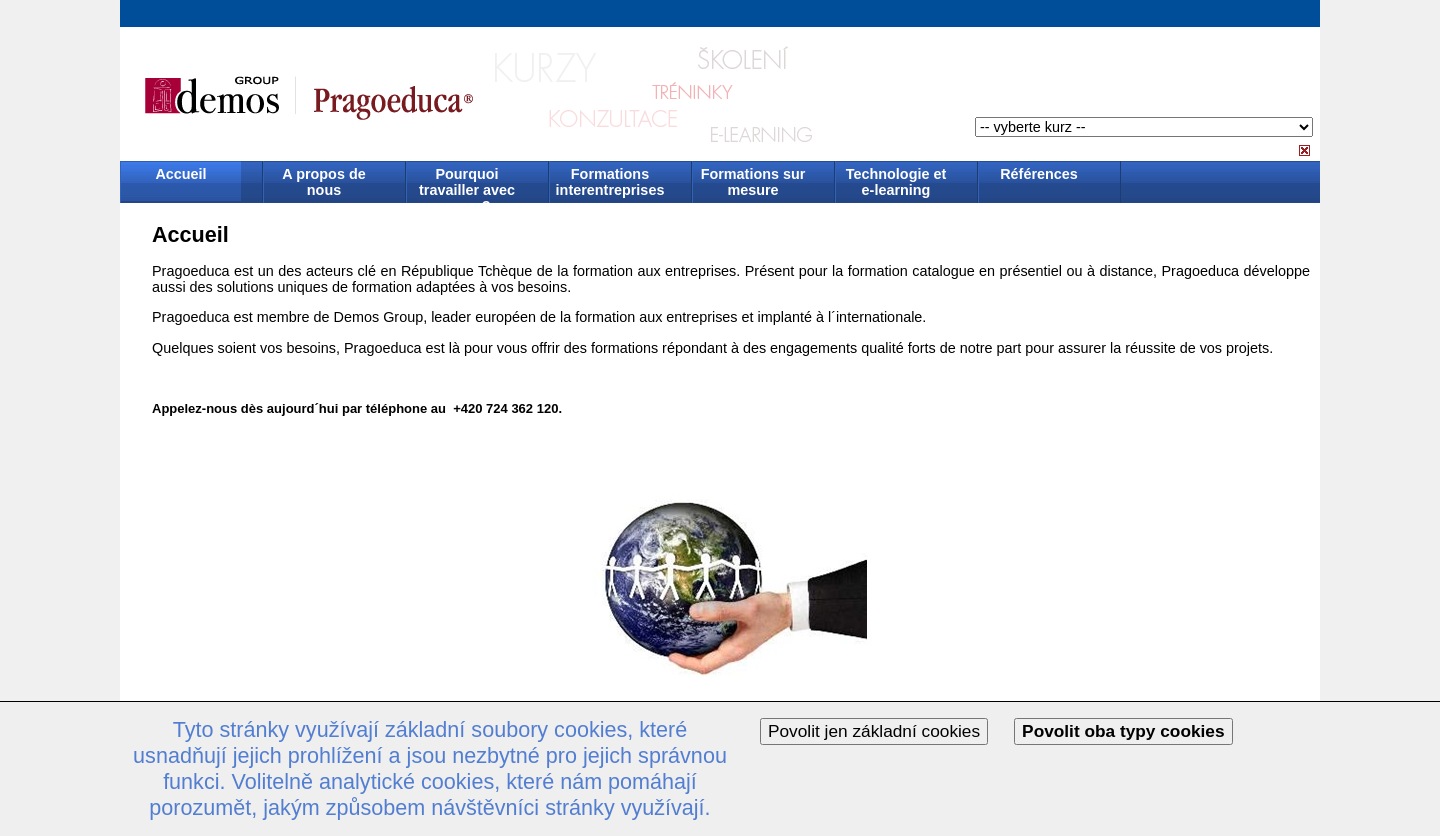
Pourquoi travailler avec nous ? (467, 183)
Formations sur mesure (753, 182)
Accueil (180, 174)
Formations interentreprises (610, 182)
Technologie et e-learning (896, 182)
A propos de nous (323, 182)
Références (1039, 174)
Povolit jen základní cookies (874, 731)
